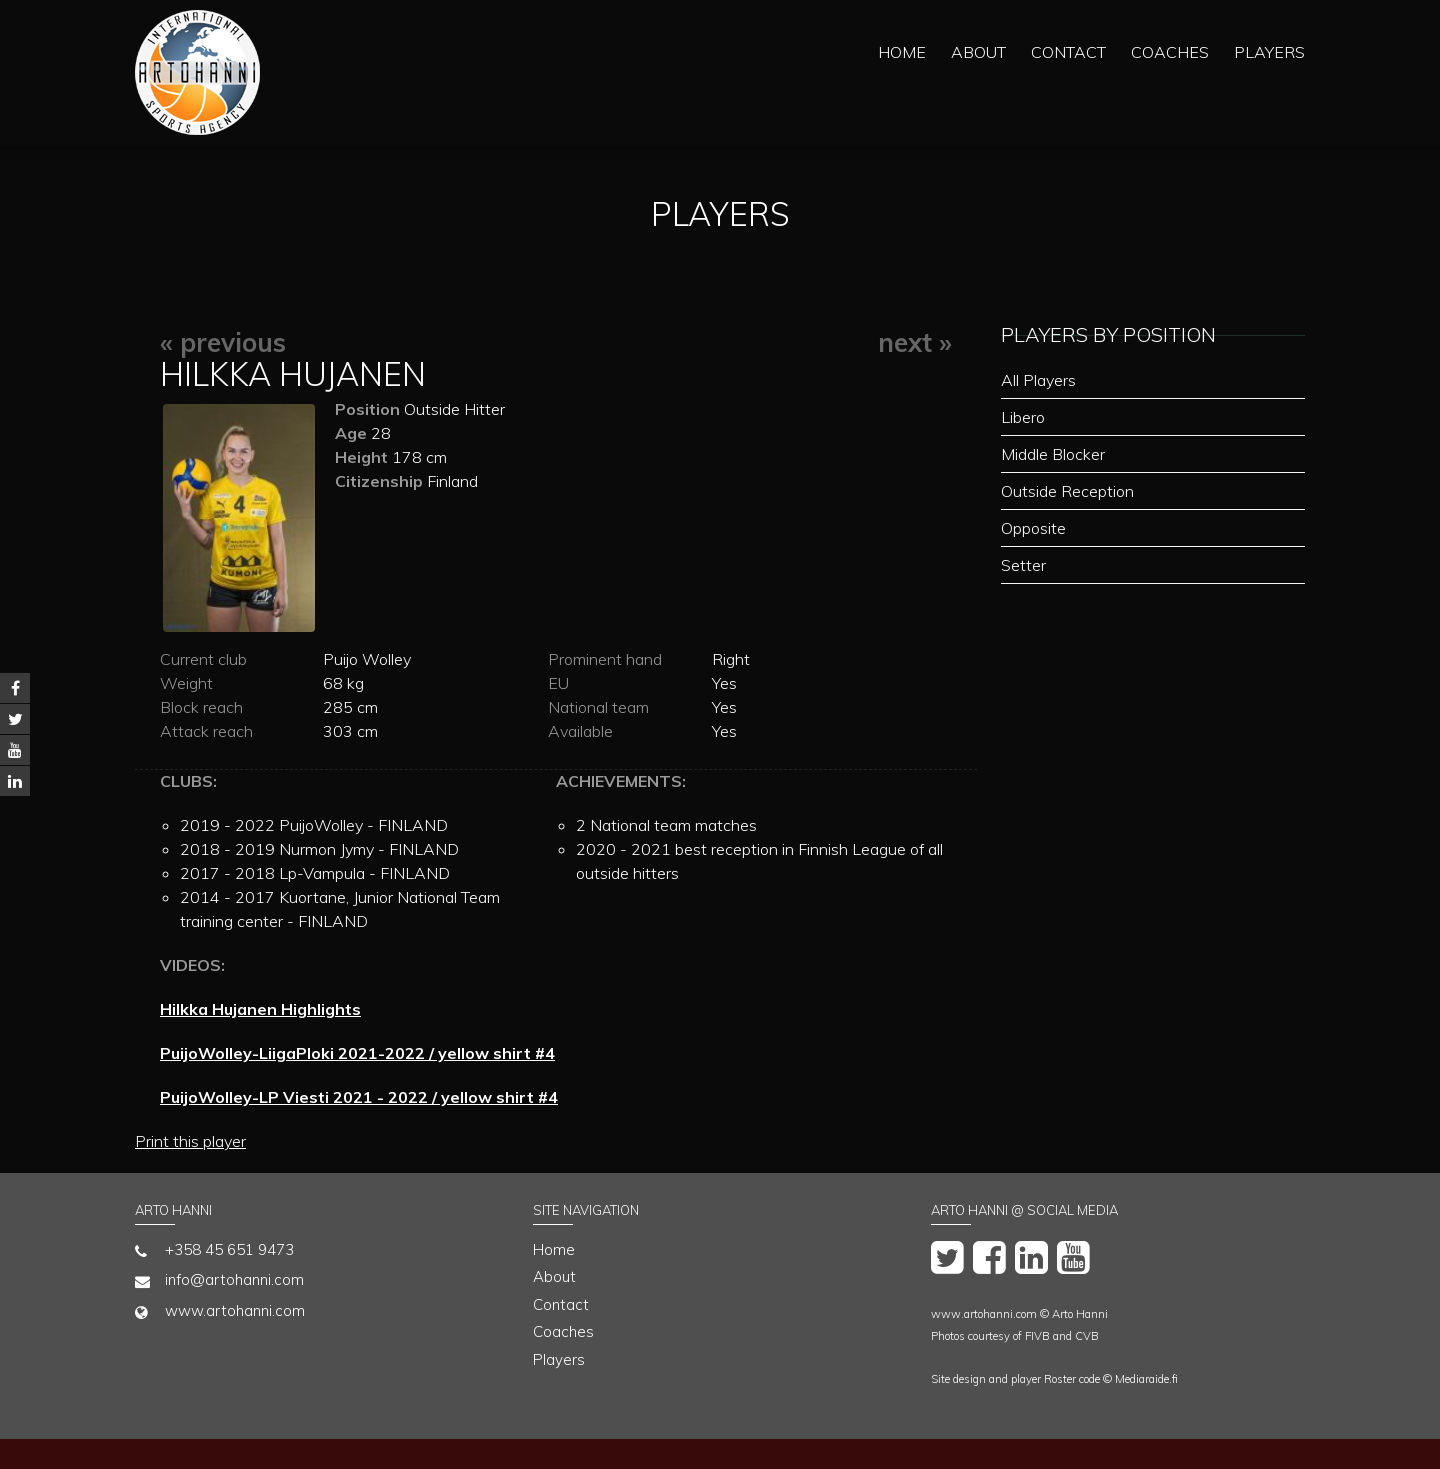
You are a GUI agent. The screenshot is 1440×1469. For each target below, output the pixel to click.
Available (580, 731)
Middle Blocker (1053, 454)
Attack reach (206, 731)
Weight (186, 683)
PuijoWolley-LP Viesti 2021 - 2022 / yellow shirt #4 (359, 1097)
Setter (1023, 565)
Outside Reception (1067, 491)
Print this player (190, 1141)
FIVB (1037, 1336)
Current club (203, 659)
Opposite (1033, 528)
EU (558, 683)
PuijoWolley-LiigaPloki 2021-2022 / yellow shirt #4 (357, 1053)
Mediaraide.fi (1146, 1379)
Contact (1068, 52)
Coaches (1170, 52)
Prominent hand (605, 659)
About (978, 52)
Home (902, 52)
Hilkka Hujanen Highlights (260, 1009)
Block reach (201, 707)
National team (598, 707)
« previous (223, 342)
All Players (1038, 380)
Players (1269, 52)
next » (915, 342)
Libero (1023, 417)
